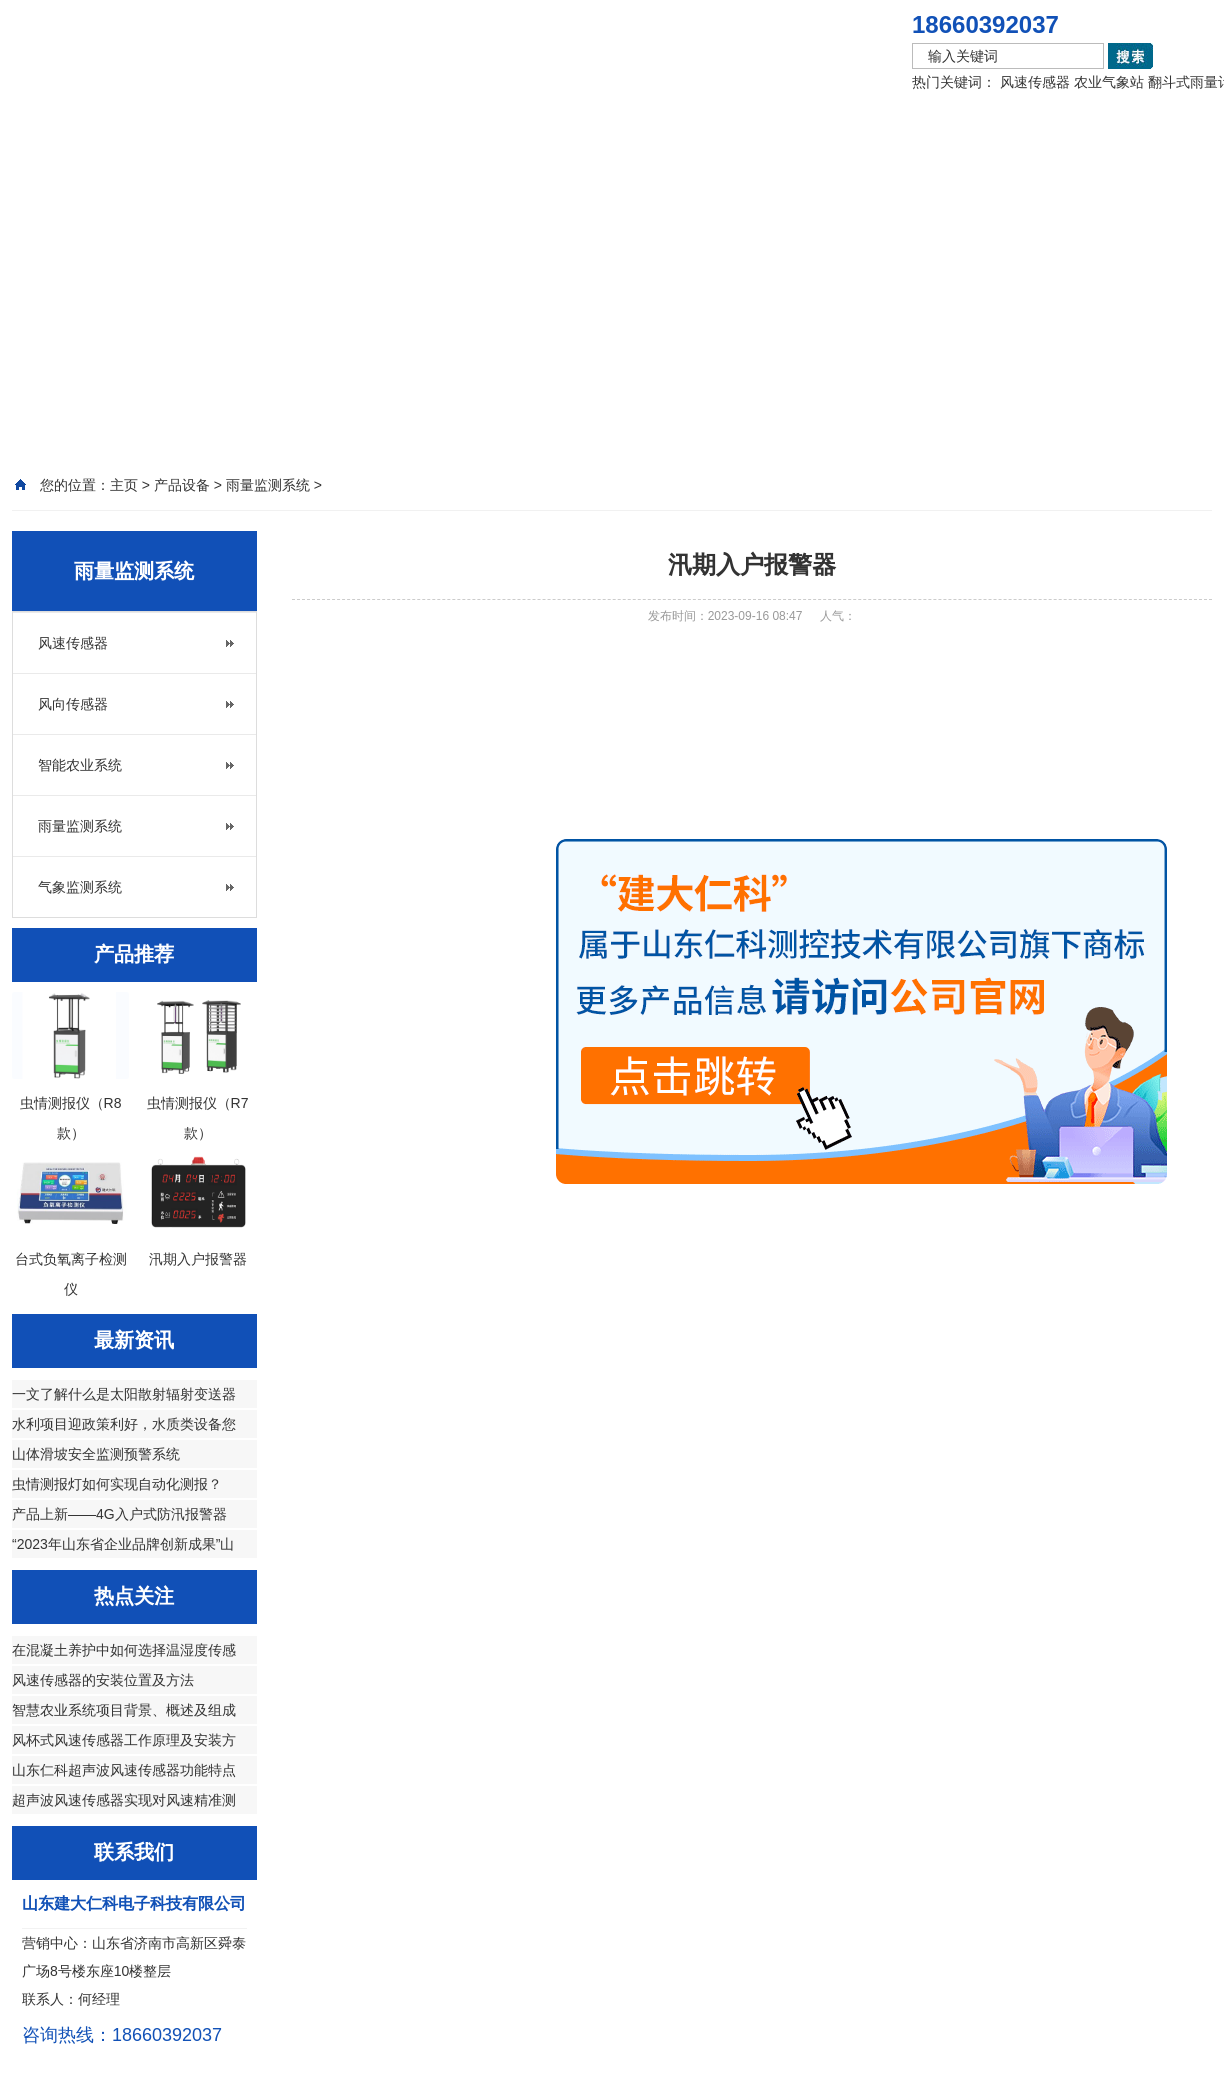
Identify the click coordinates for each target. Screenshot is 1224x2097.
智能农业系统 (80, 765)
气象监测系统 (80, 887)
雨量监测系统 (80, 826)
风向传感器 (73, 704)
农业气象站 (1109, 82)
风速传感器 (1035, 82)
